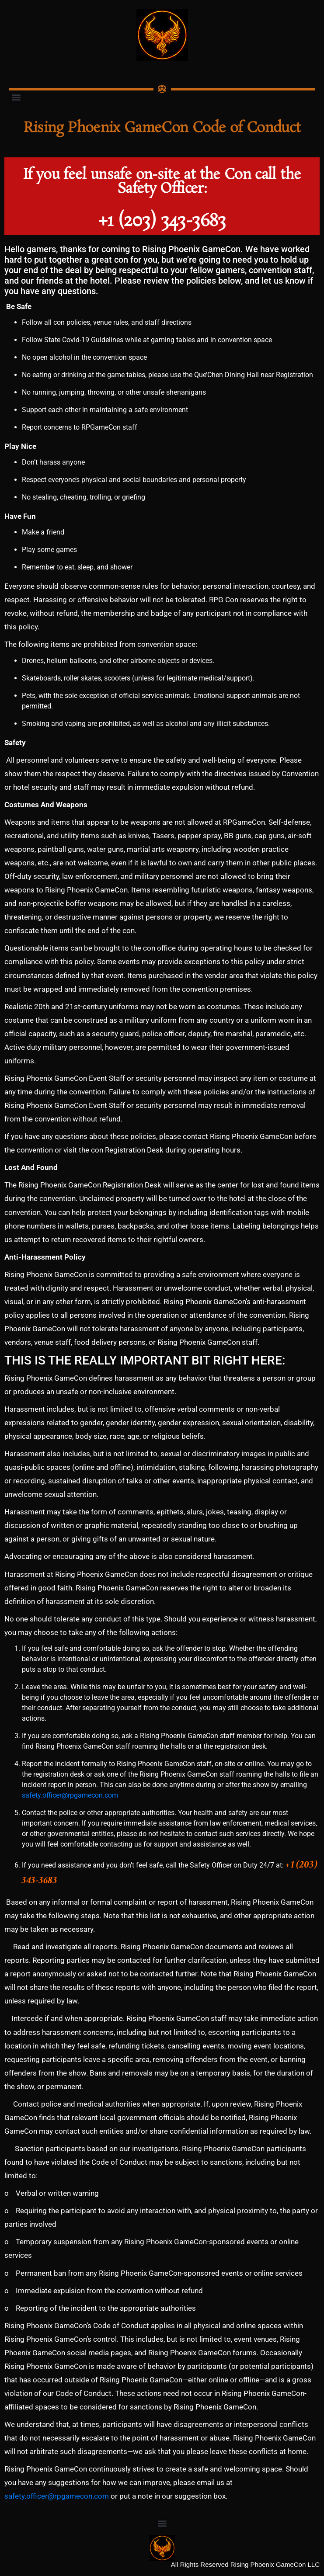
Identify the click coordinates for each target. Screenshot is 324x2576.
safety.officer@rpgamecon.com (70, 1795)
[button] (16, 97)
